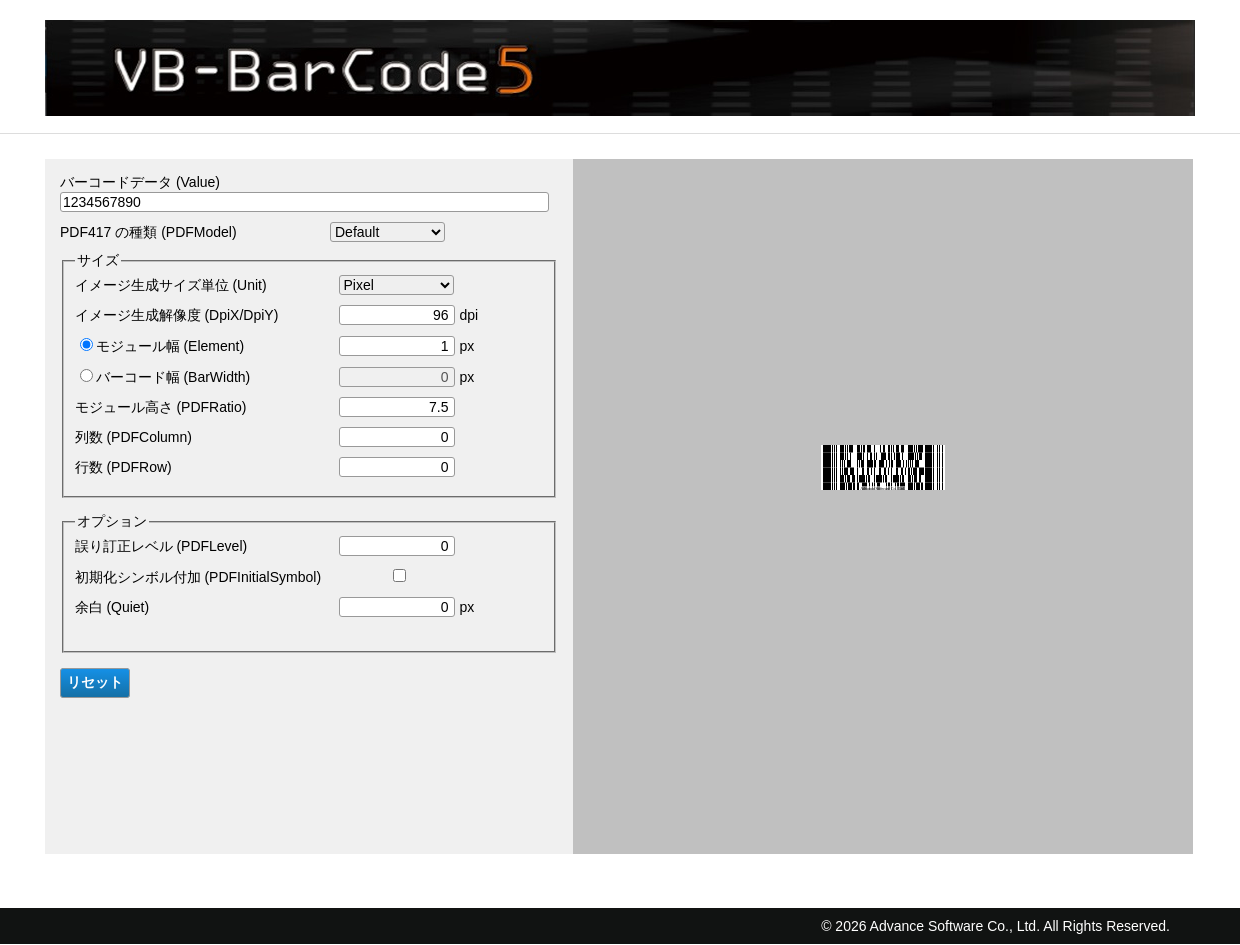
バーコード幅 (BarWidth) (173, 377)
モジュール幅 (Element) (170, 346)
